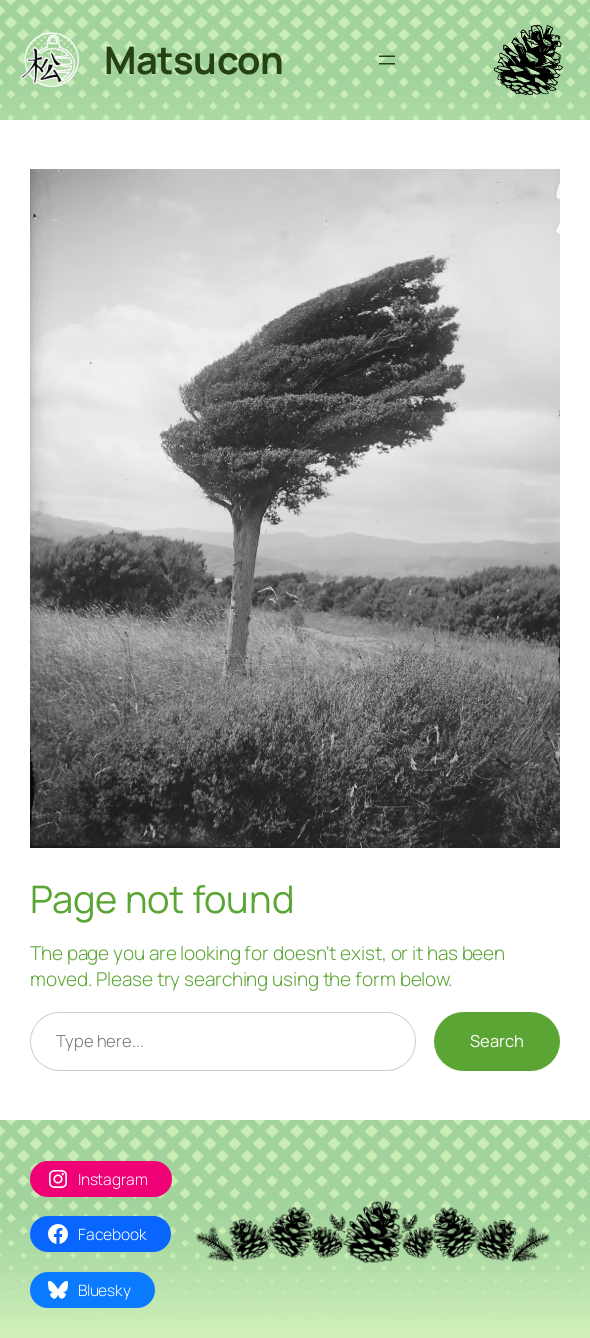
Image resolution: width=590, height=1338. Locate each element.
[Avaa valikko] (387, 60)
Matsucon (193, 59)
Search (497, 1040)
